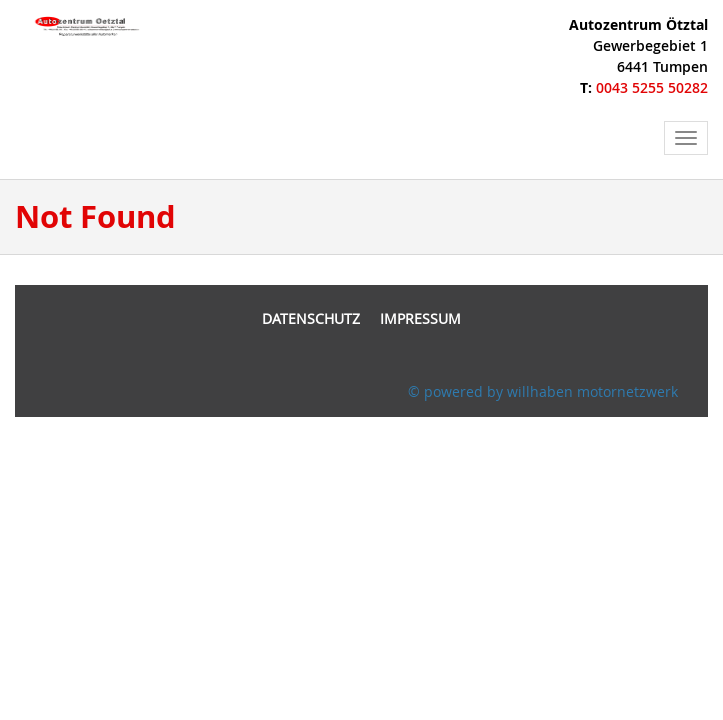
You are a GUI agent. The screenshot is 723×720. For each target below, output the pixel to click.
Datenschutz (311, 318)
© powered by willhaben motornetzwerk (543, 391)
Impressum (420, 318)
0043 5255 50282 (652, 87)
